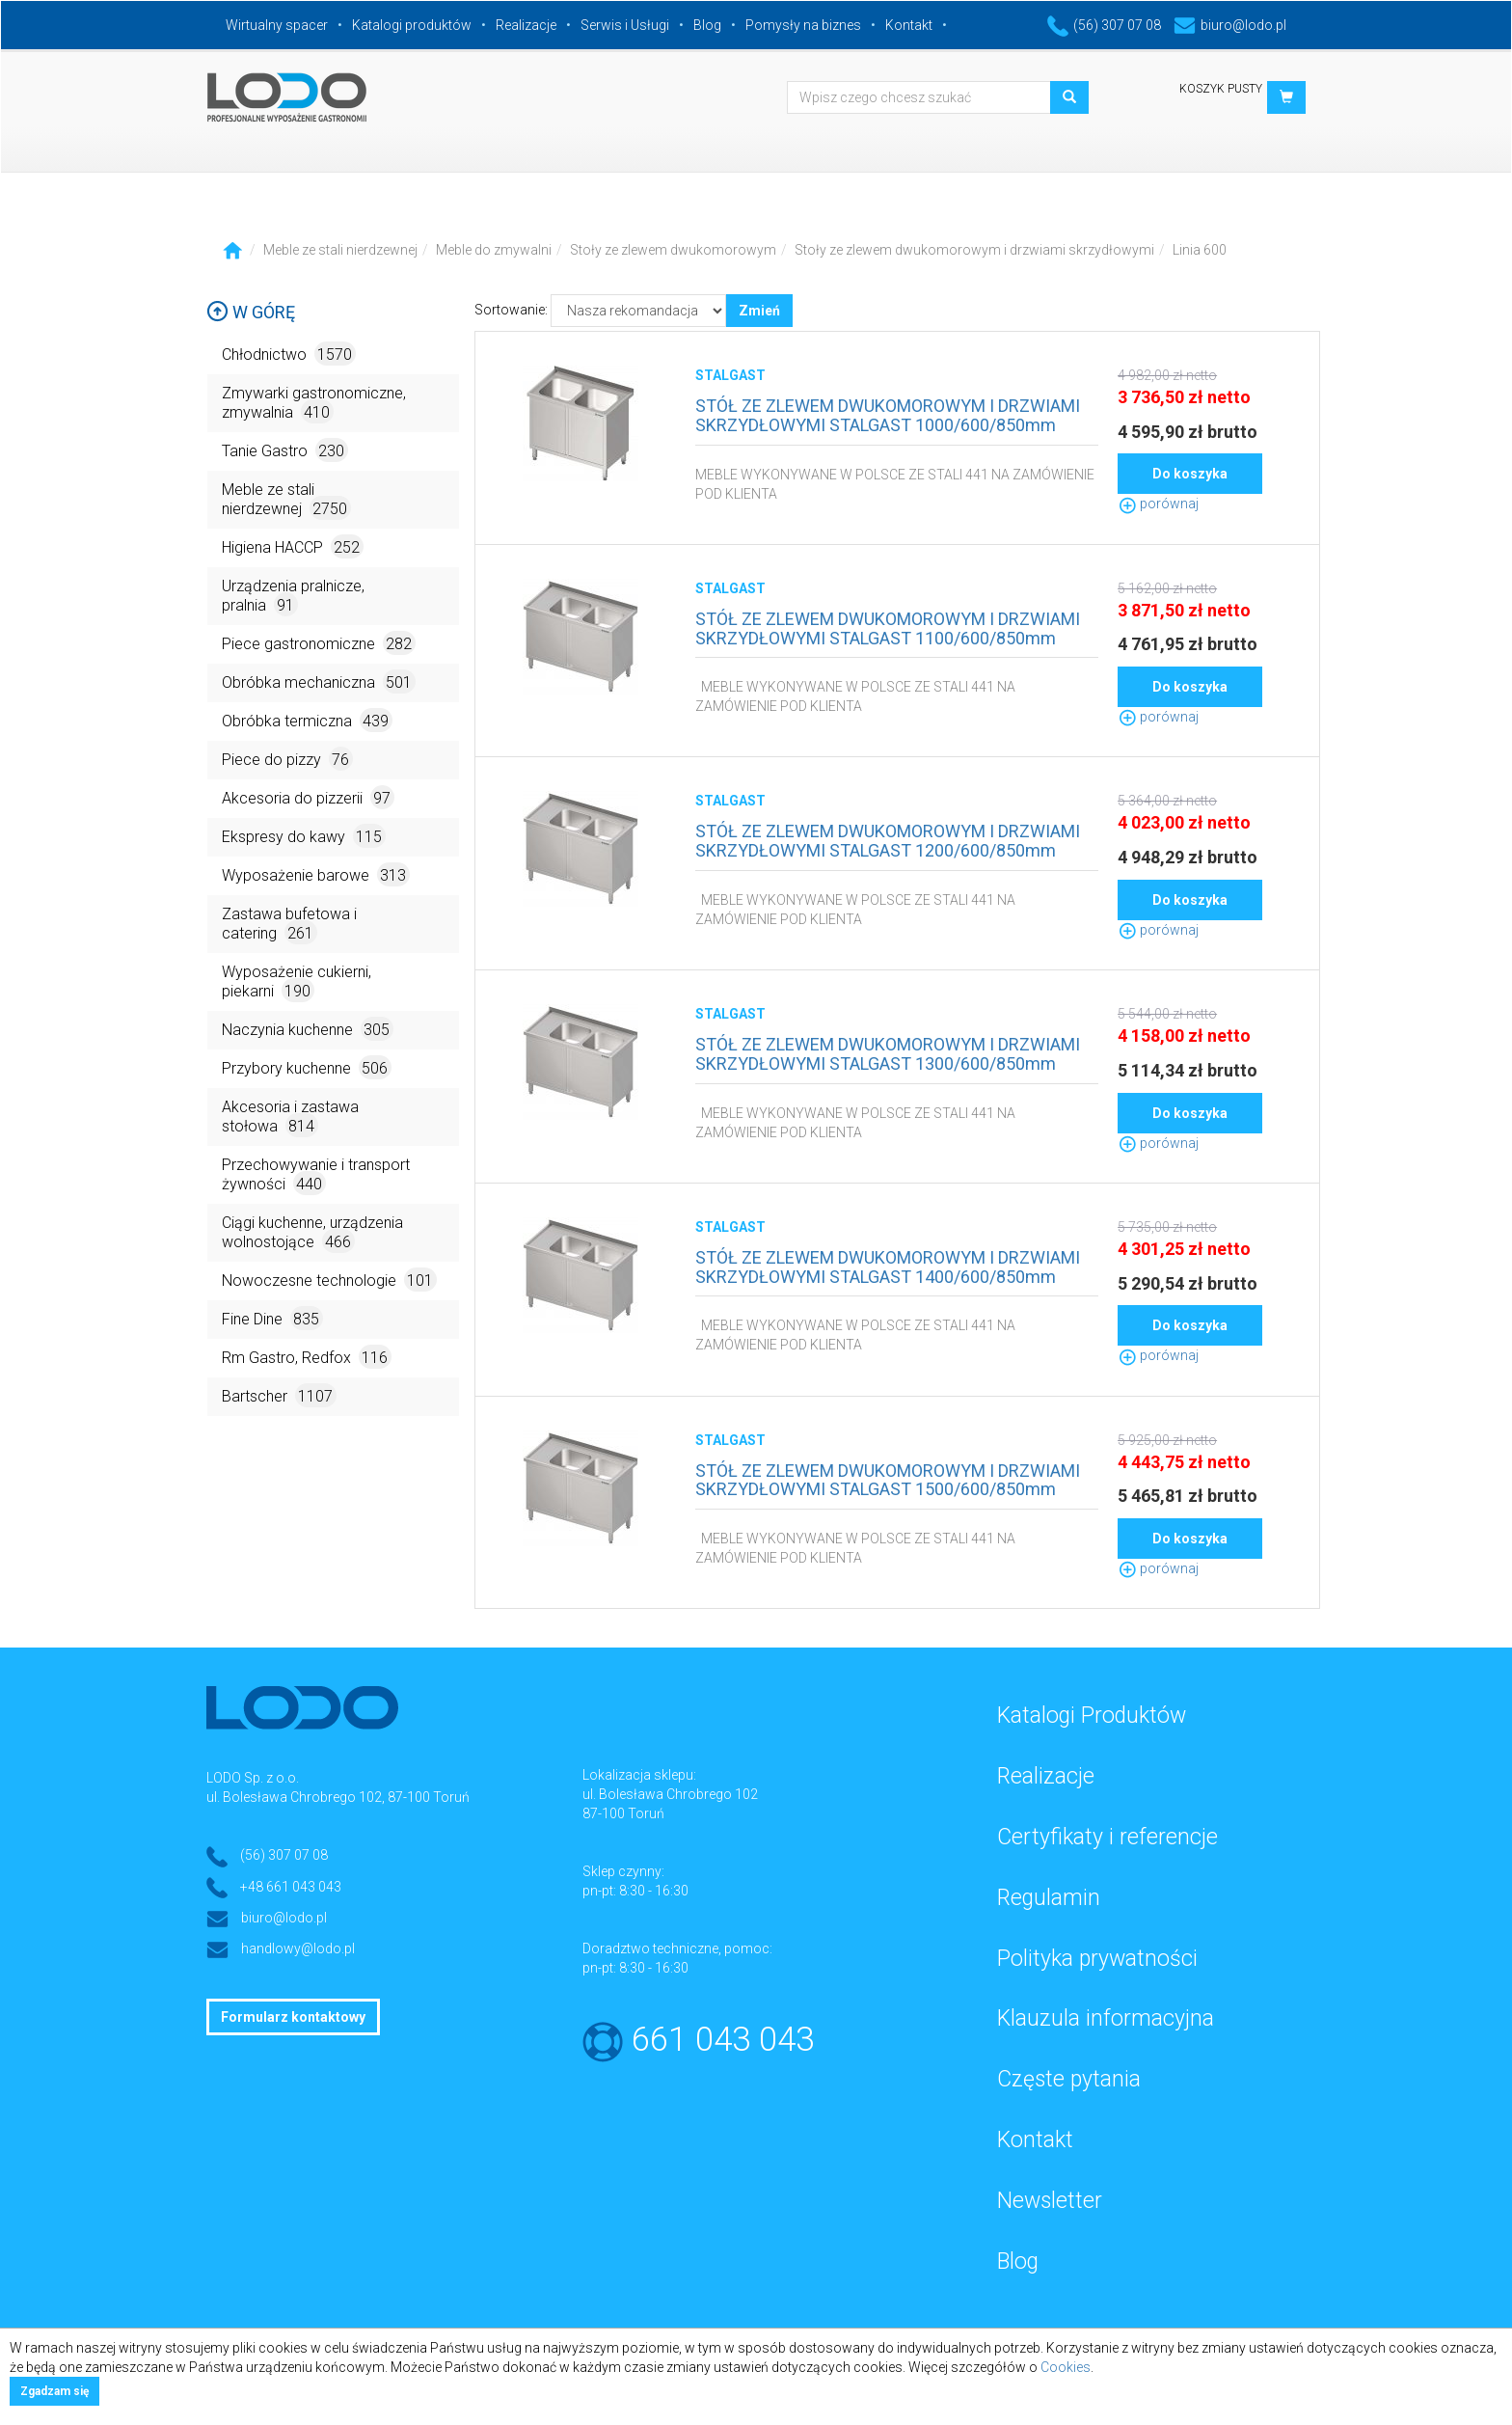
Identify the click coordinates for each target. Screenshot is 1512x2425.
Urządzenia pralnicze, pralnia (293, 596)
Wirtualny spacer (277, 25)
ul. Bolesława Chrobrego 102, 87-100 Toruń (338, 1797)
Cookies (1065, 2367)
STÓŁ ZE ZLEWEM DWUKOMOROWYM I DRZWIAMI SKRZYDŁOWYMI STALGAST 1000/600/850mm (887, 415)
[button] (1286, 97)
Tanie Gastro (285, 450)
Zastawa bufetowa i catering (289, 924)
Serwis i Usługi (624, 25)
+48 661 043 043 (290, 1886)
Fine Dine (272, 1318)
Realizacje (526, 25)
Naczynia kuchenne (307, 1029)
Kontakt (908, 25)
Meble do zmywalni (494, 250)
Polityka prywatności (1097, 1959)
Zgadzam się (54, 2391)
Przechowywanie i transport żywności (316, 1175)
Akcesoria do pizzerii (308, 797)
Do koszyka (1190, 473)
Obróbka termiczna (307, 720)
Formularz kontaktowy (293, 2017)
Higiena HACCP (293, 546)
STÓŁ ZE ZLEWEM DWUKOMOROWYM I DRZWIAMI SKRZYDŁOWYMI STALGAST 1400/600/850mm (887, 1267)
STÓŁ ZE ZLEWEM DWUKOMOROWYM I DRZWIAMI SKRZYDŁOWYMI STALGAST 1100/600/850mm (887, 628)
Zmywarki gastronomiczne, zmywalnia (314, 403)
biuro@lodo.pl (1230, 25)
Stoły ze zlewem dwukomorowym (673, 250)
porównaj (1158, 503)
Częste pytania (1069, 2079)
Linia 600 (1200, 250)
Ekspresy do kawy (304, 836)
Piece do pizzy (287, 759)
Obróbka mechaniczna (319, 681)
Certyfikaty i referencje (1107, 1837)
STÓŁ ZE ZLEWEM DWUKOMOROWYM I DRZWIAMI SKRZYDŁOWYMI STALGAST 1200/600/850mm (887, 840)
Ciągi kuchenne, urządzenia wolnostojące (312, 1233)
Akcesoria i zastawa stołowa (290, 1117)
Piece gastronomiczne (319, 643)
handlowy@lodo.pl (298, 1948)
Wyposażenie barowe (316, 874)
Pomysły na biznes (803, 25)
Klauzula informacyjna (1105, 2018)
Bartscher (279, 1395)
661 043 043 (723, 2039)
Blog (707, 25)
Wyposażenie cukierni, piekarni (296, 982)
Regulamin (1048, 1898)
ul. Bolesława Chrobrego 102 (670, 1794)
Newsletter (1049, 2201)
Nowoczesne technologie (329, 1279)
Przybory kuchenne (307, 1067)
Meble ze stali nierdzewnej (340, 250)
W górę (250, 312)
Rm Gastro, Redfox (307, 1357)
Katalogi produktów (412, 25)
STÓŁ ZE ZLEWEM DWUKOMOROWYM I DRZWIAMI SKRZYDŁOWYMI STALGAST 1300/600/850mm (887, 1054)
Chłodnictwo (289, 353)
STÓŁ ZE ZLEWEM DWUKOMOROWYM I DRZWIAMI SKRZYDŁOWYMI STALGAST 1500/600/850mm (887, 1480)
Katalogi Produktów (1091, 1716)
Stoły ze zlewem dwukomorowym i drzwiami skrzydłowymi (974, 250)
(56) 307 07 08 (1104, 25)
